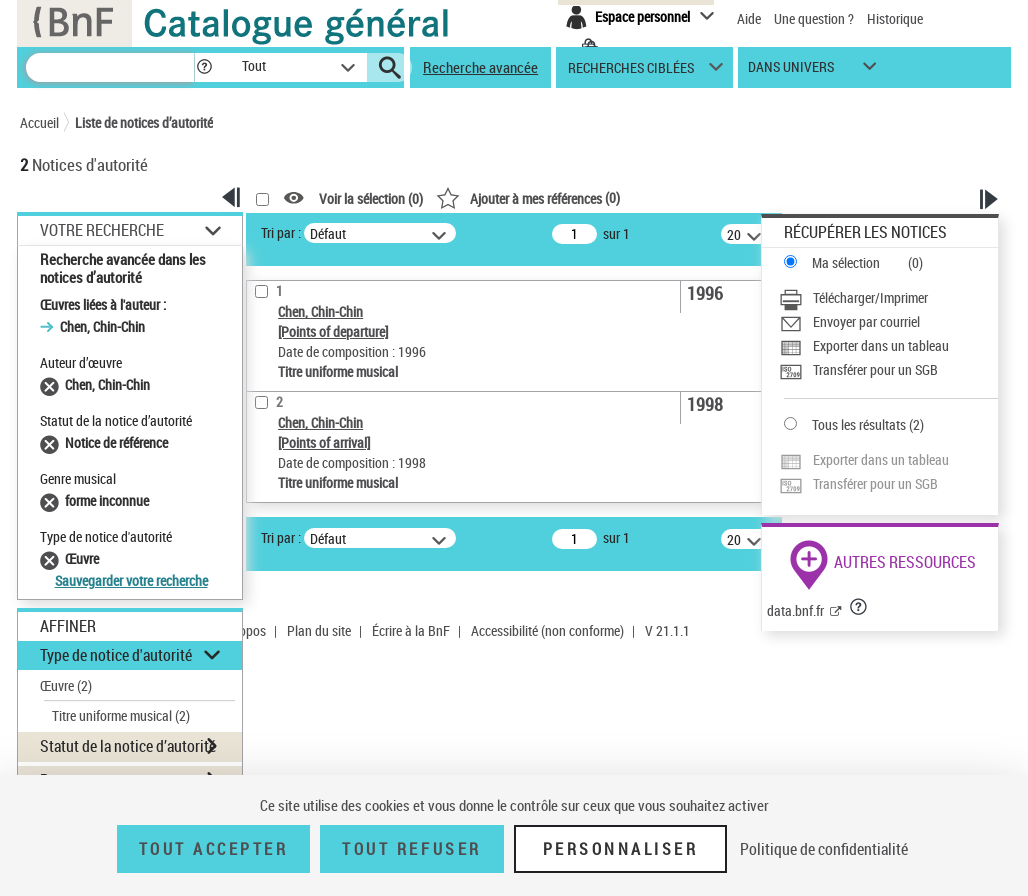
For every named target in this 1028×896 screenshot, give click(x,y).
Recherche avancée (480, 67)
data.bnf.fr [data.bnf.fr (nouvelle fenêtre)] (795, 610)
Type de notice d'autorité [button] (116, 655)
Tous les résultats (859, 424)
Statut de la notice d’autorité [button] (128, 746)
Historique (895, 18)
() (528, 197)
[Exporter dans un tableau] (888, 346)
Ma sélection (846, 262)
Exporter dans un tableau (881, 345)
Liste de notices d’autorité (144, 122)
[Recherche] (110, 67)
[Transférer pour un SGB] (888, 370)
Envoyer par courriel (866, 321)
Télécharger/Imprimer (870, 297)
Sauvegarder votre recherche (131, 580)
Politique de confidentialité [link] (824, 849)
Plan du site (319, 630)
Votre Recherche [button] (102, 230)
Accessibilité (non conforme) (547, 630)
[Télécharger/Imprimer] (888, 298)
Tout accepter (214, 849)
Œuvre (66, 685)
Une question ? (814, 18)
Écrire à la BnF (411, 630)
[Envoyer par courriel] (888, 322)
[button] (204, 67)
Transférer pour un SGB (875, 369)
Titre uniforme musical (121, 715)
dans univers (791, 71)
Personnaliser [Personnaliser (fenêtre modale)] (621, 849)
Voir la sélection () (371, 198)
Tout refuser (411, 849)
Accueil (39, 122)
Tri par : (281, 232)
